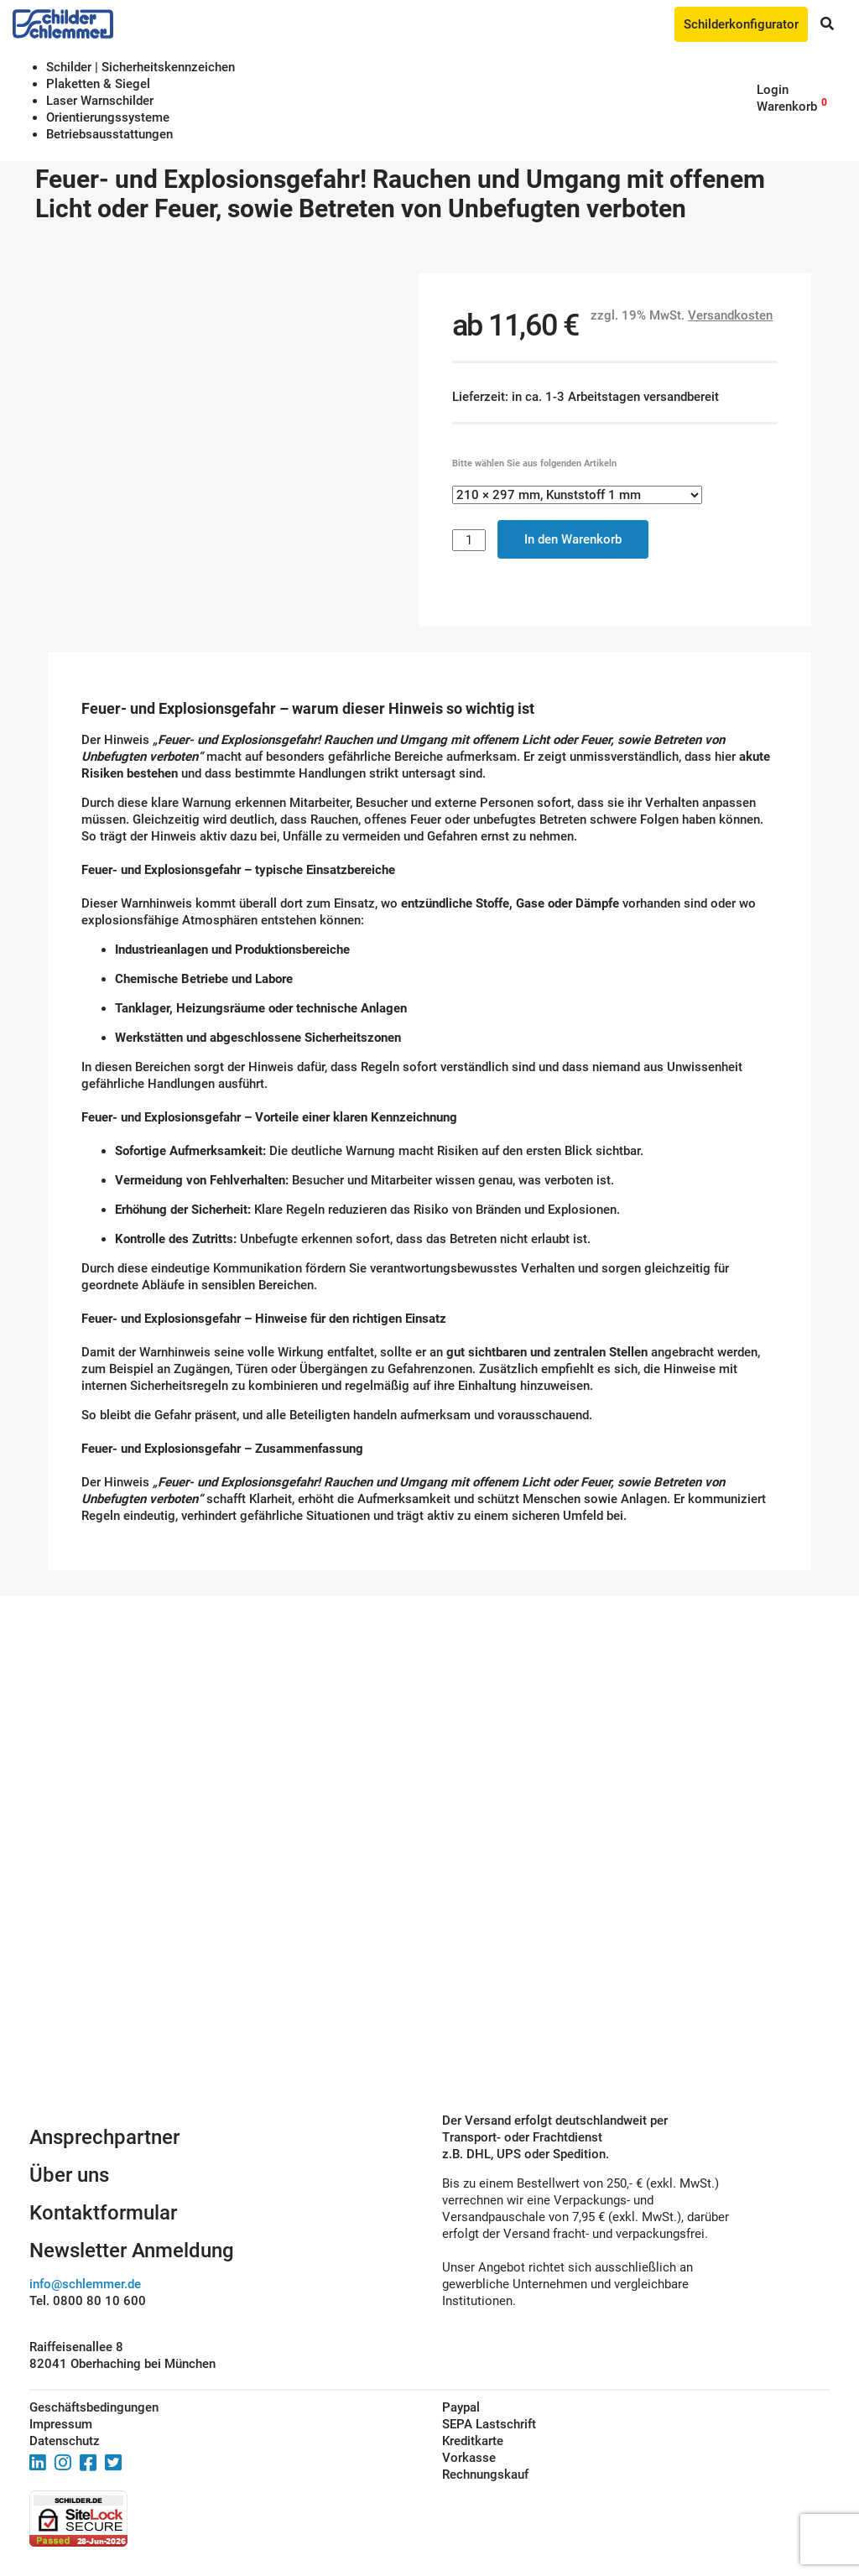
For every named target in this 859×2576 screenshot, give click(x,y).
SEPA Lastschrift (489, 2424)
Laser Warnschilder (100, 100)
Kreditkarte (472, 2441)
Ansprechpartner (104, 2137)
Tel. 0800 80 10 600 (87, 2300)
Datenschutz (64, 2441)
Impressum (60, 2424)
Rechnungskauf (485, 2474)
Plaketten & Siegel (98, 83)
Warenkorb (787, 106)
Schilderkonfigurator (741, 24)
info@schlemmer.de (85, 2284)
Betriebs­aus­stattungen (109, 134)
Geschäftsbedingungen (94, 2407)
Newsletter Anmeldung (131, 2250)
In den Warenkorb (573, 539)
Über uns (69, 2175)
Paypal (461, 2407)
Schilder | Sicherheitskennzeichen (140, 67)
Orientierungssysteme (107, 117)
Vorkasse (469, 2457)
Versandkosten (730, 315)
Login (773, 89)
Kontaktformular (103, 2213)
